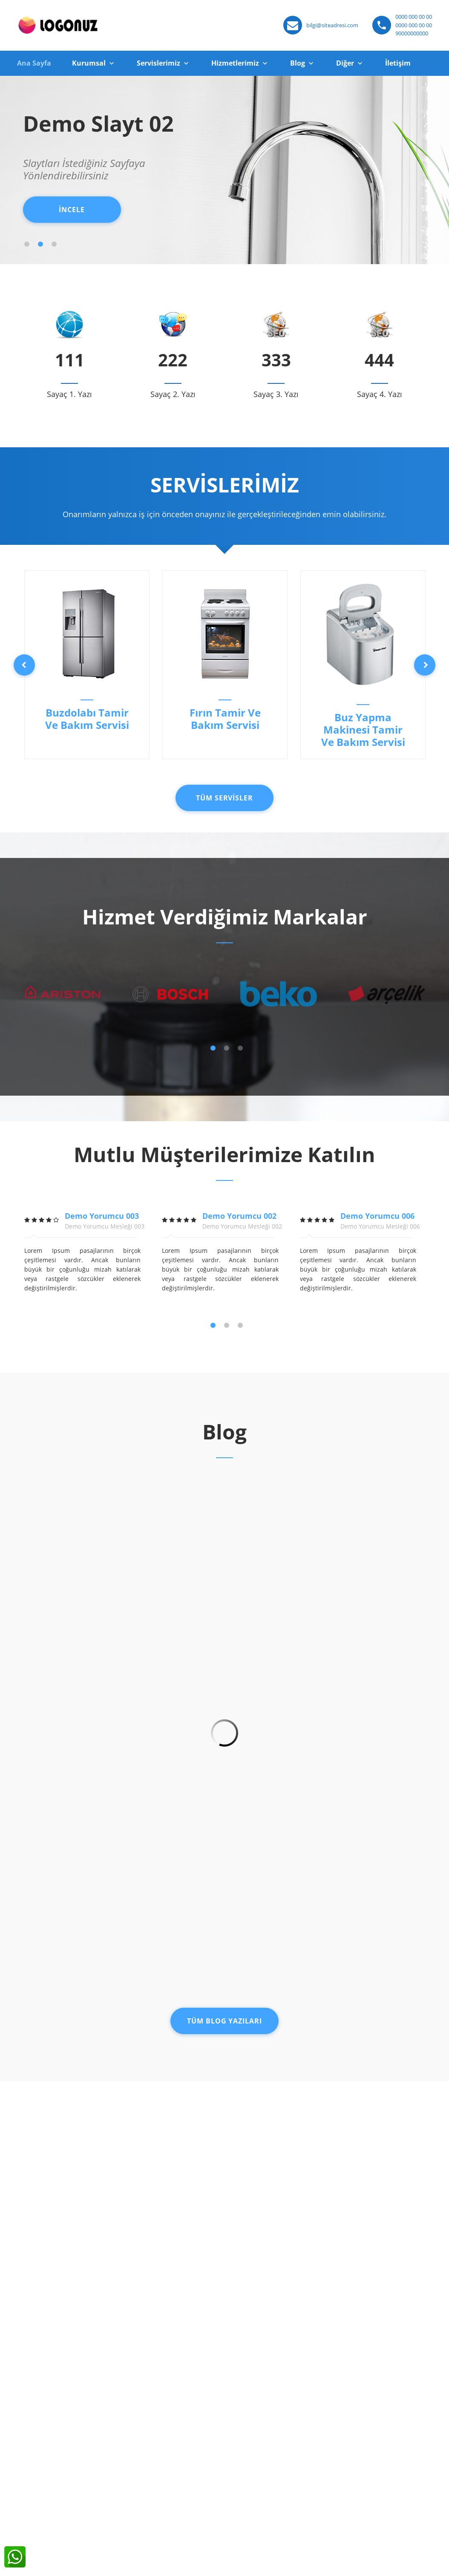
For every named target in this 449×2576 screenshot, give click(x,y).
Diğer (345, 63)
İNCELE (72, 209)
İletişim (398, 63)
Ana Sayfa (34, 63)
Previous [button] (24, 665)
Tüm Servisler (224, 798)
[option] (87, 664)
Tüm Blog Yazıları (224, 2021)
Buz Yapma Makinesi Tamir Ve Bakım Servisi (363, 729)
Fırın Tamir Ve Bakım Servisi (225, 718)
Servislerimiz (158, 63)
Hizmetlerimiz (235, 63)
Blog (297, 63)
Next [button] (424, 665)
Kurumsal (89, 63)
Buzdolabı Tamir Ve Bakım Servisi (87, 718)
